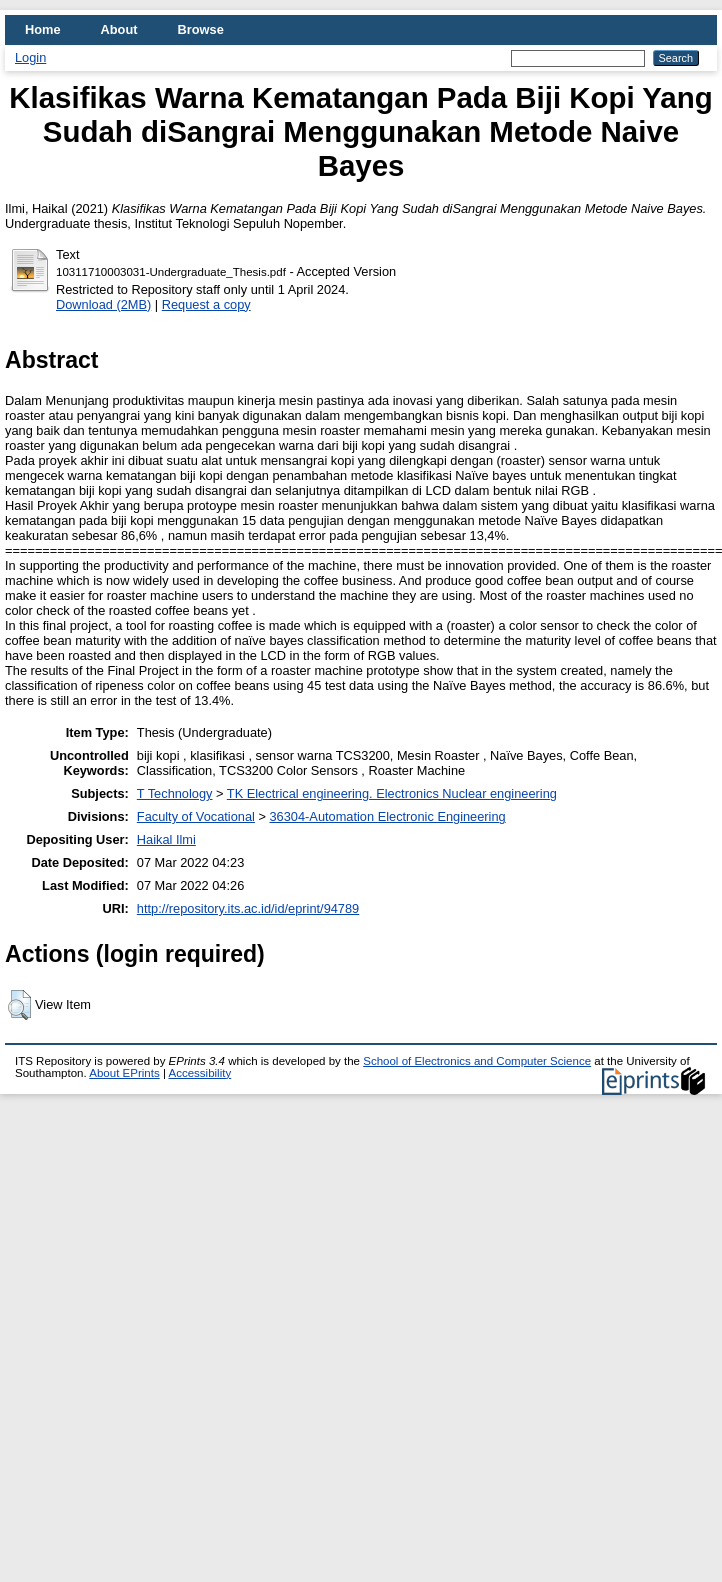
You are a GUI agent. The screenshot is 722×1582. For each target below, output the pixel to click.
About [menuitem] (119, 29)
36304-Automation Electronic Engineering (388, 816)
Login (30, 57)
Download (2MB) (103, 304)
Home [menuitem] (43, 29)
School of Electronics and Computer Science (477, 1061)
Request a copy (206, 304)
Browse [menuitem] (201, 29)
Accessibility (199, 1073)
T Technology (175, 793)
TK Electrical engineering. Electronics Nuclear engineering (392, 793)
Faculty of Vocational (196, 816)
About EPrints (124, 1073)
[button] (19, 1005)
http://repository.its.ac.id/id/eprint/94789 (248, 908)
